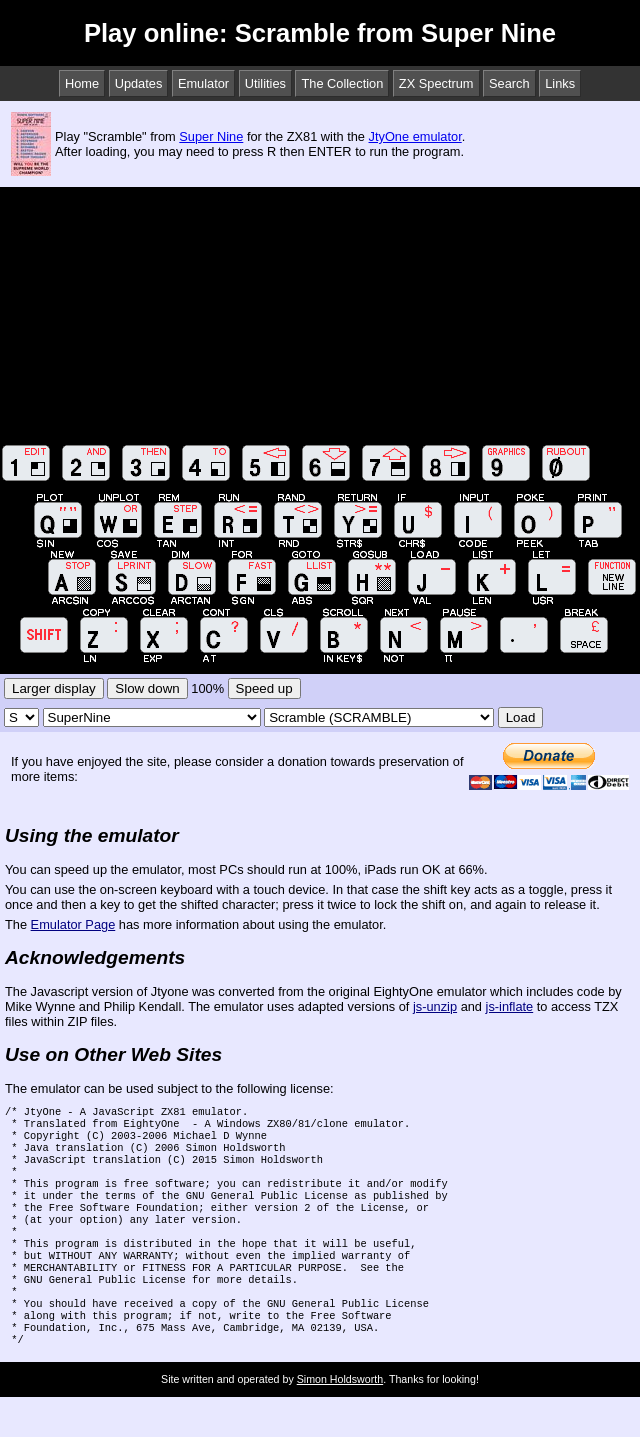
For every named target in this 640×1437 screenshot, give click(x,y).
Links (560, 83)
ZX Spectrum (436, 83)
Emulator (203, 83)
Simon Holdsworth (340, 1419)
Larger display (54, 688)
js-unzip (435, 1006)
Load (521, 717)
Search (509, 83)
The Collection (342, 83)
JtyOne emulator (415, 136)
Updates (139, 83)
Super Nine (211, 136)
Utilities (265, 83)
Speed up (264, 688)
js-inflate (510, 1006)
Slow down (147, 688)
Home (82, 83)
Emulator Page (73, 924)
